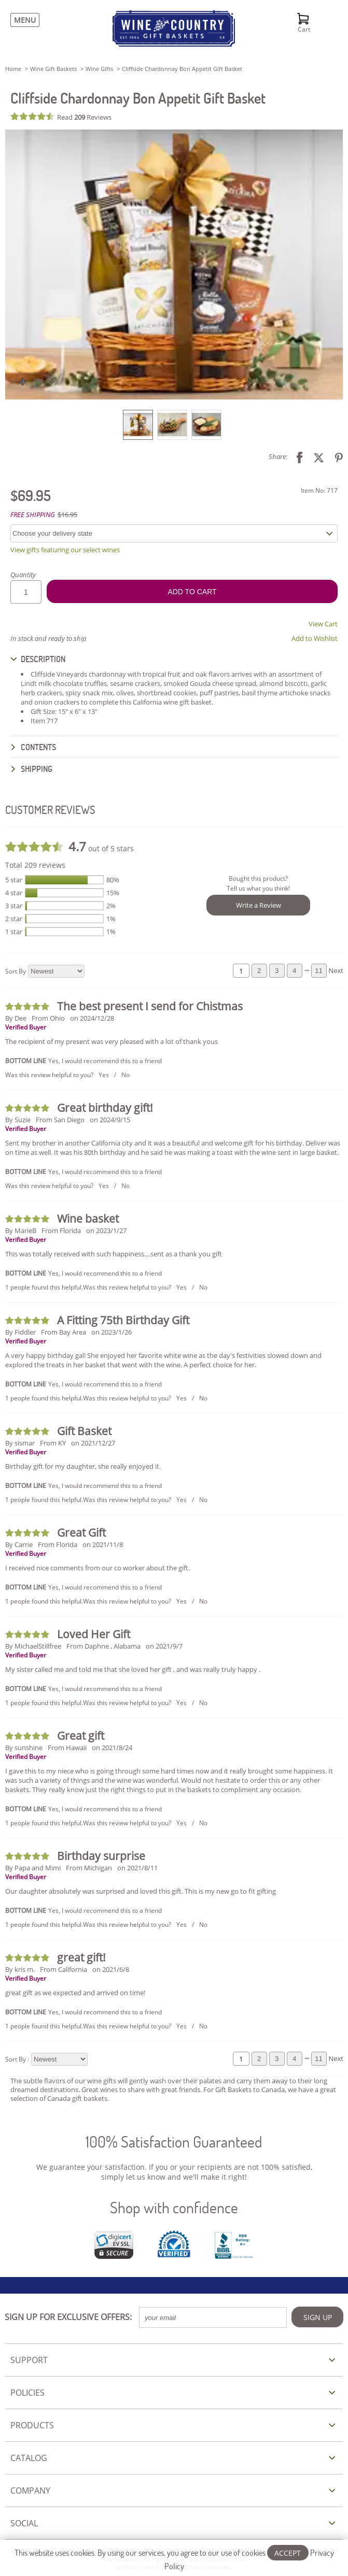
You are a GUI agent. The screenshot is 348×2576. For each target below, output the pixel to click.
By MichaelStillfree (33, 1646)
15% (112, 892)
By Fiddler (20, 1332)
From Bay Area (63, 1332)
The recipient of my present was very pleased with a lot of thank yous (111, 1041)
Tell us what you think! (258, 888)
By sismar (20, 1443)
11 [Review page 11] (319, 971)
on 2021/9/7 (164, 1646)
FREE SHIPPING (32, 514)
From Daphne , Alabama (103, 1646)
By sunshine (24, 1747)
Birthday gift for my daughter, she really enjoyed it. (83, 1466)
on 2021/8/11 (137, 1867)
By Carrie (19, 1544)
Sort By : (17, 2059)
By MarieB (20, 1230)
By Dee (15, 1018)
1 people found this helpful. (44, 1287)
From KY (53, 1443)
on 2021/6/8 (110, 1969)
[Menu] (22, 20)
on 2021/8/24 (112, 1747)
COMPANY (30, 2490)
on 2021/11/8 (102, 1544)
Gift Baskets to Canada (250, 2089)
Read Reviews (84, 117)
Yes (104, 1074)
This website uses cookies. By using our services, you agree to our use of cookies (174, 2559)
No (125, 1074)
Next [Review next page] (336, 971)
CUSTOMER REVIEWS (50, 810)
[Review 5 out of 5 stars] (28, 1006)
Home (13, 69)
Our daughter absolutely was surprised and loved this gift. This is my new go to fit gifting (140, 1891)
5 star (13, 879)
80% (112, 879)
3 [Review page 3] (277, 971)
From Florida (61, 1230)
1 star (13, 931)
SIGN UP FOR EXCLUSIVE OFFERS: (68, 2317)
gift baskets (89, 2098)
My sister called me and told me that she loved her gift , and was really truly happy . (132, 1669)
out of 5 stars (101, 846)
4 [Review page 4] (294, 971)
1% (111, 918)
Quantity (23, 574)
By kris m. (20, 1969)
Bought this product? (258, 878)
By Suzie (18, 1119)
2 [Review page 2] (259, 971)
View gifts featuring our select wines (65, 549)
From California (63, 1969)
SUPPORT (29, 2360)
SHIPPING (31, 768)
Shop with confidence (174, 2207)
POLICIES (27, 2392)
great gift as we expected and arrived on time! (75, 1992)
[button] (174, 264)
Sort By (15, 971)
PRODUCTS (32, 2425)
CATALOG (28, 2458)
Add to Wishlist (314, 638)
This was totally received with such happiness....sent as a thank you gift (113, 1253)
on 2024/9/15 (110, 1119)
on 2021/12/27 (93, 1443)
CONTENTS (33, 746)
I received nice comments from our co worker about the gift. (97, 1567)
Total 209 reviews (35, 865)
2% (111, 905)
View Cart (323, 623)
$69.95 (30, 495)
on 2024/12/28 (92, 1018)
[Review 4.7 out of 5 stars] (33, 116)
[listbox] (174, 424)
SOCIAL (24, 2523)
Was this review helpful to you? (49, 1074)
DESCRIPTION (37, 658)
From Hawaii (67, 1747)
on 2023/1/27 (106, 1230)
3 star (13, 905)
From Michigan (89, 1867)
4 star (13, 892)
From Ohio (48, 1018)
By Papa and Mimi (33, 1867)
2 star (13, 918)
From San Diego (60, 1119)
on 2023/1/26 (111, 1332)
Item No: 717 (319, 490)
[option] (138, 425)
